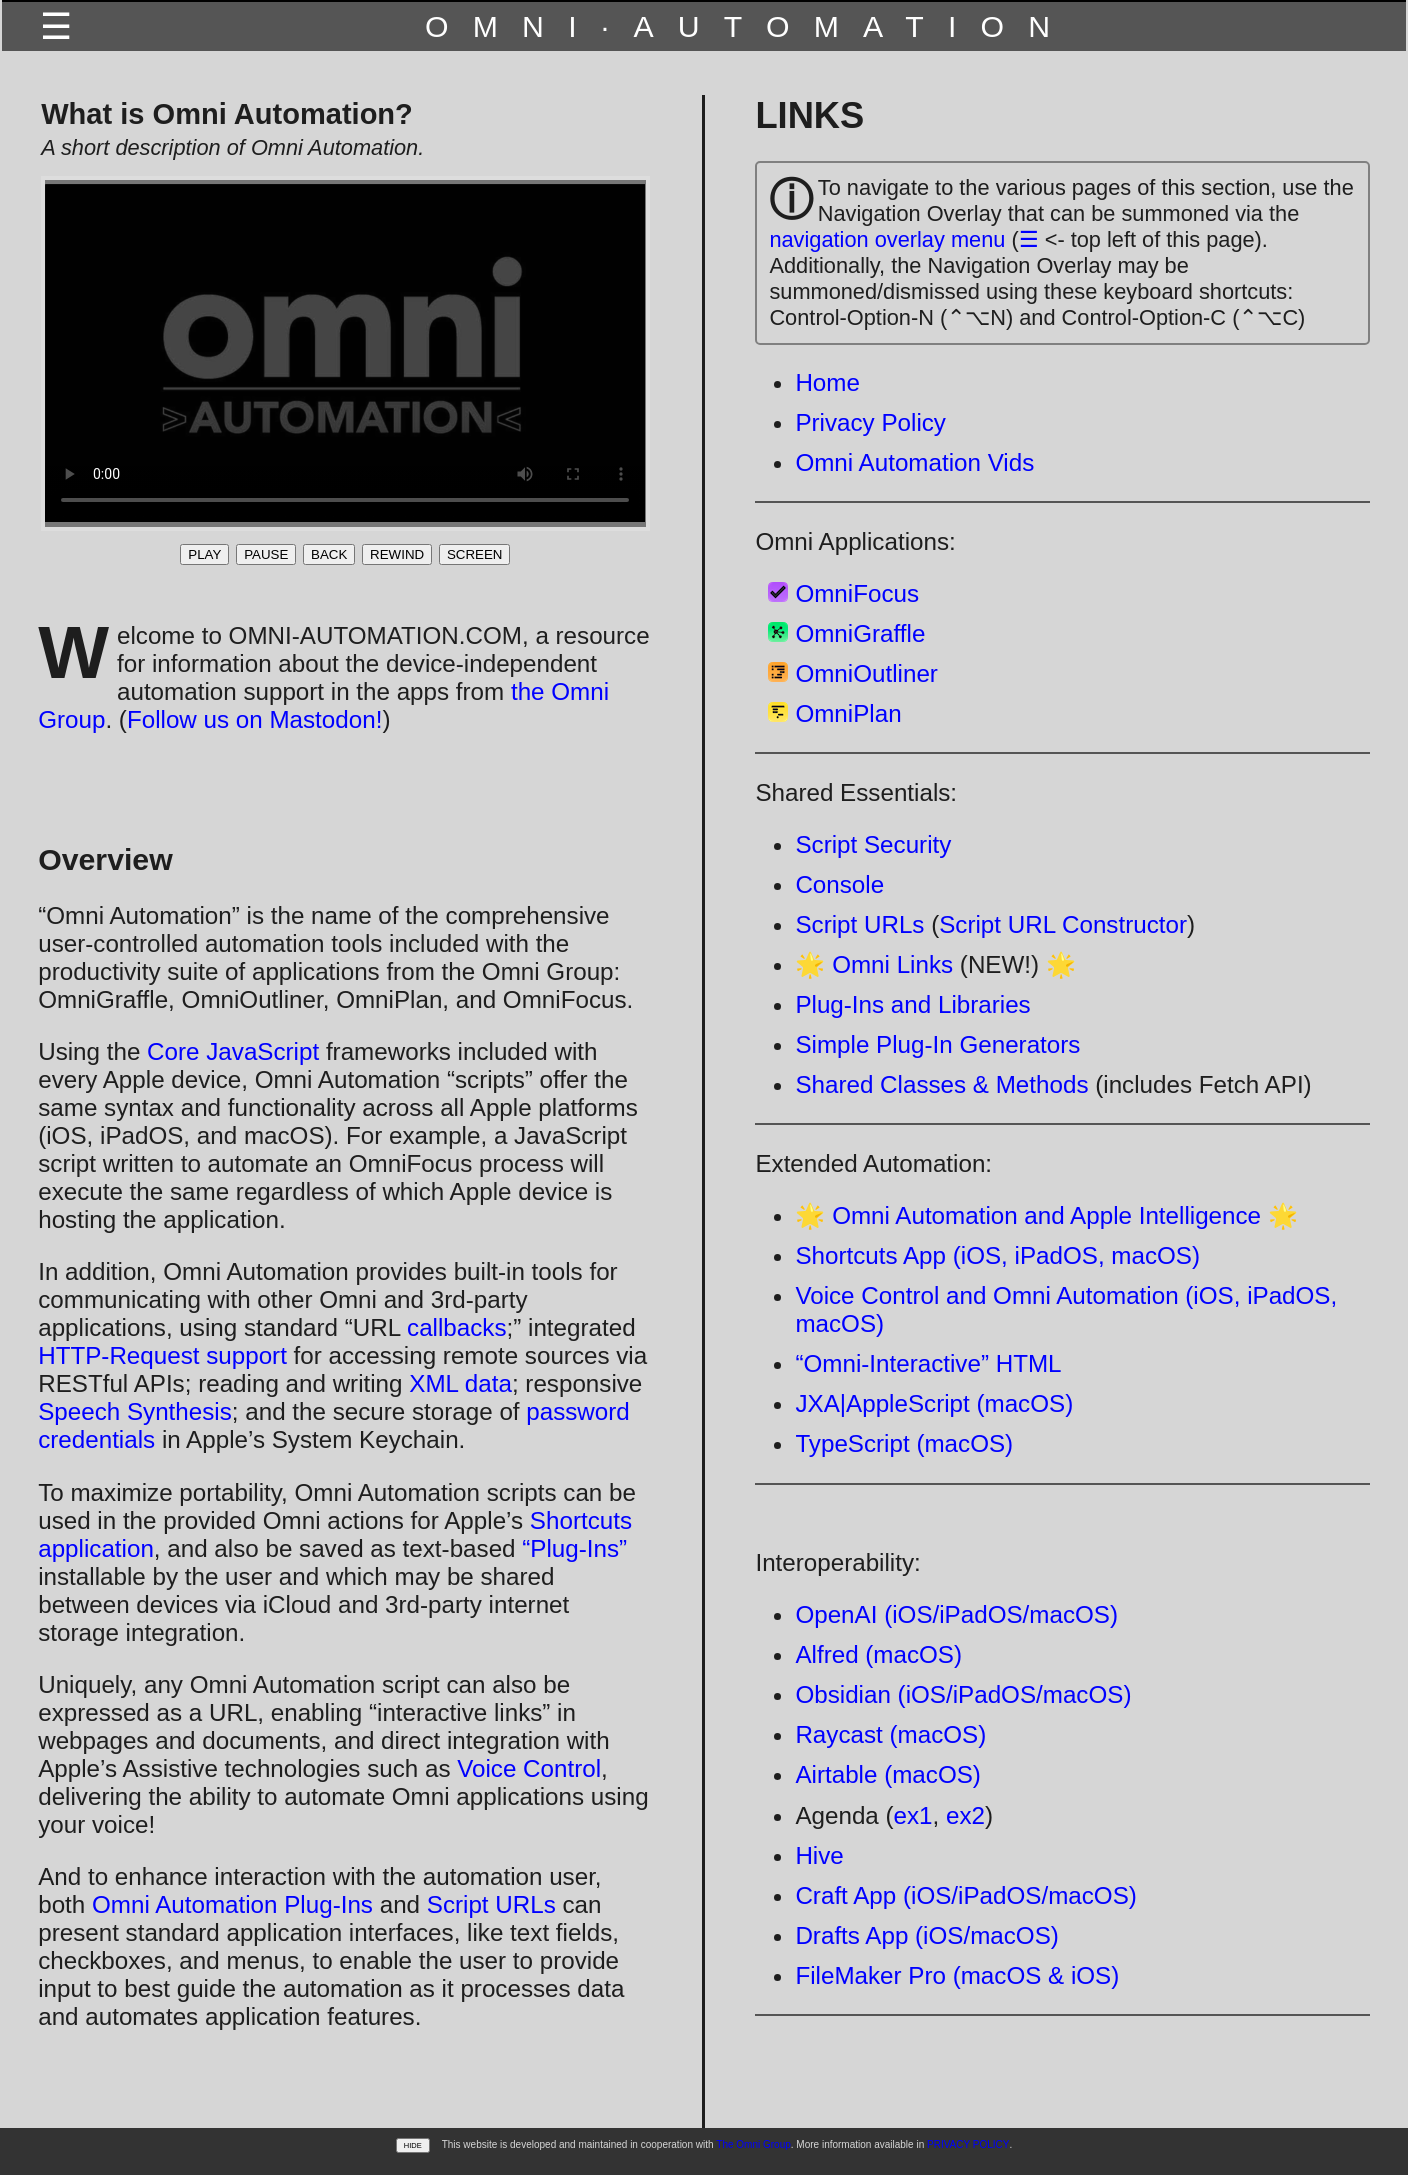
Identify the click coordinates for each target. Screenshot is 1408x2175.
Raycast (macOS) (890, 1734)
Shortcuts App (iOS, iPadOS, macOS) (997, 1255)
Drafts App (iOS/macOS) (926, 1935)
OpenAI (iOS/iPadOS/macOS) (956, 1614)
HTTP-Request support (162, 1355)
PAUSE (266, 554)
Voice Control (529, 1768)
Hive (819, 1855)
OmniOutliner (866, 673)
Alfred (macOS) (878, 1654)
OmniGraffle (860, 633)
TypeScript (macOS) (904, 1443)
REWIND (397, 554)
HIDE (413, 2145)
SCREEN (475, 554)
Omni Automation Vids (914, 462)
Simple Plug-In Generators (937, 1044)
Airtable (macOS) (887, 1774)
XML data (460, 1383)
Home (827, 382)
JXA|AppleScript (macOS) (934, 1403)
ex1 (913, 1815)
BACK (329, 554)
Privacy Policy (870, 422)
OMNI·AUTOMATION (749, 26)
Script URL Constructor (1063, 924)
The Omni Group (753, 2144)
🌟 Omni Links (874, 964)
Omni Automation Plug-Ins (232, 1904)
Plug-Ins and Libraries (912, 1004)
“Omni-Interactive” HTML (928, 1363)
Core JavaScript (233, 1051)
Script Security (873, 844)
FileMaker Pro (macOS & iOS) (957, 1975)
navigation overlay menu (887, 239)
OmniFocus (857, 593)
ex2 (965, 1815)
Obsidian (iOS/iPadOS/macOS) (963, 1694)
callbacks (456, 1327)
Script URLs (491, 1904)
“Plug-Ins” (574, 1548)
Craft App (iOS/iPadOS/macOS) (965, 1895)
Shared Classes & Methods (941, 1084)
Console (839, 884)
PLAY (204, 554)
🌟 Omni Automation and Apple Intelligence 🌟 (1046, 1215)
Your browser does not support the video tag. (345, 353)
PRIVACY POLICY (968, 2144)
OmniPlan (848, 713)
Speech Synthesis (135, 1411)
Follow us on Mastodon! (254, 719)
